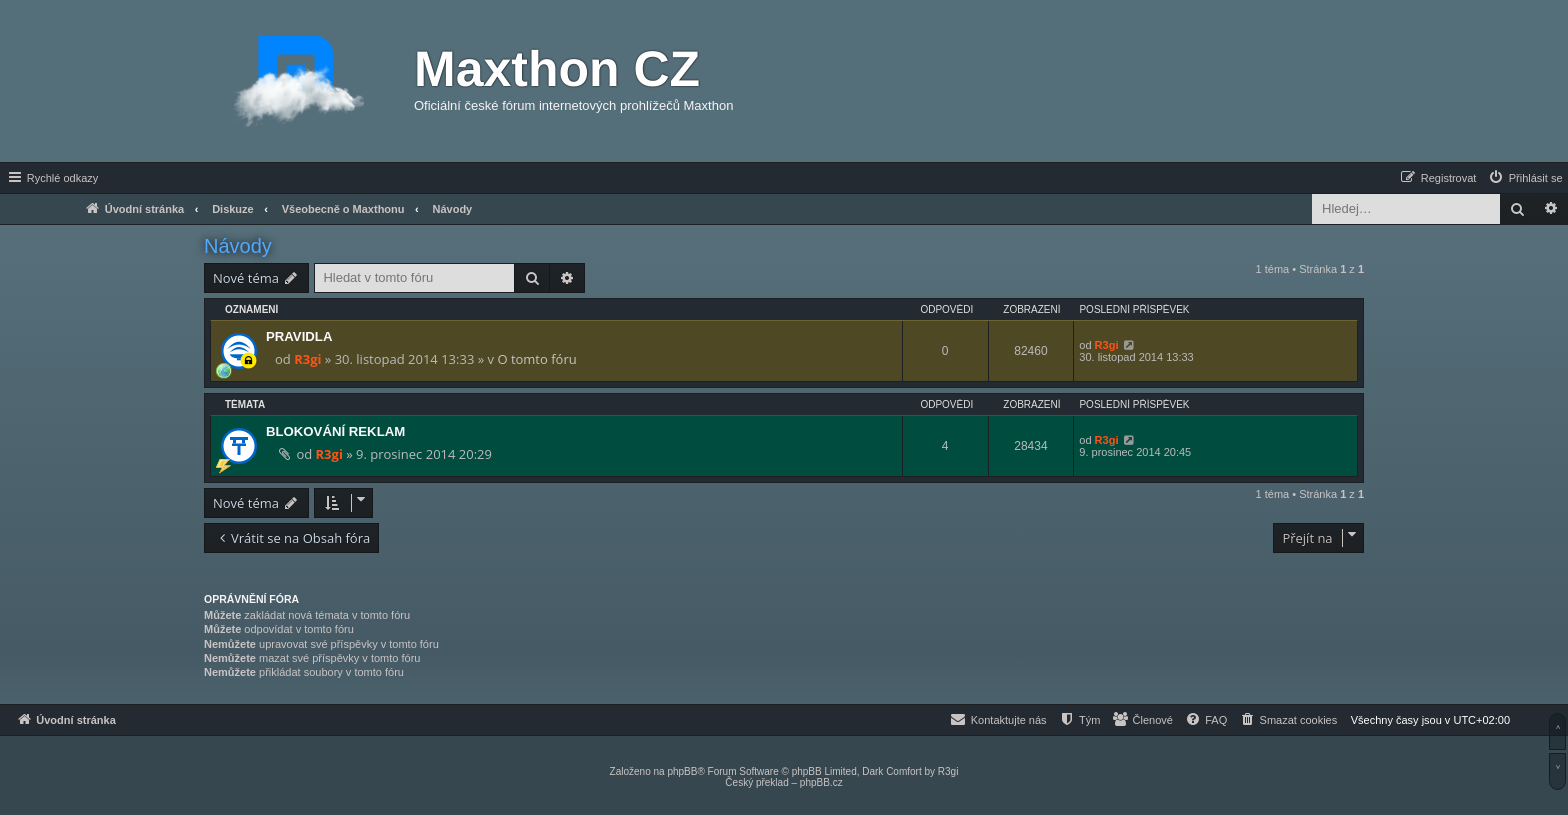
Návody (238, 246)
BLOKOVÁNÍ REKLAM (335, 431)
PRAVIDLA (299, 336)
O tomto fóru (536, 359)
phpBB (682, 771)
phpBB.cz (821, 782)
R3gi (307, 359)
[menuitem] (1525, 178)
